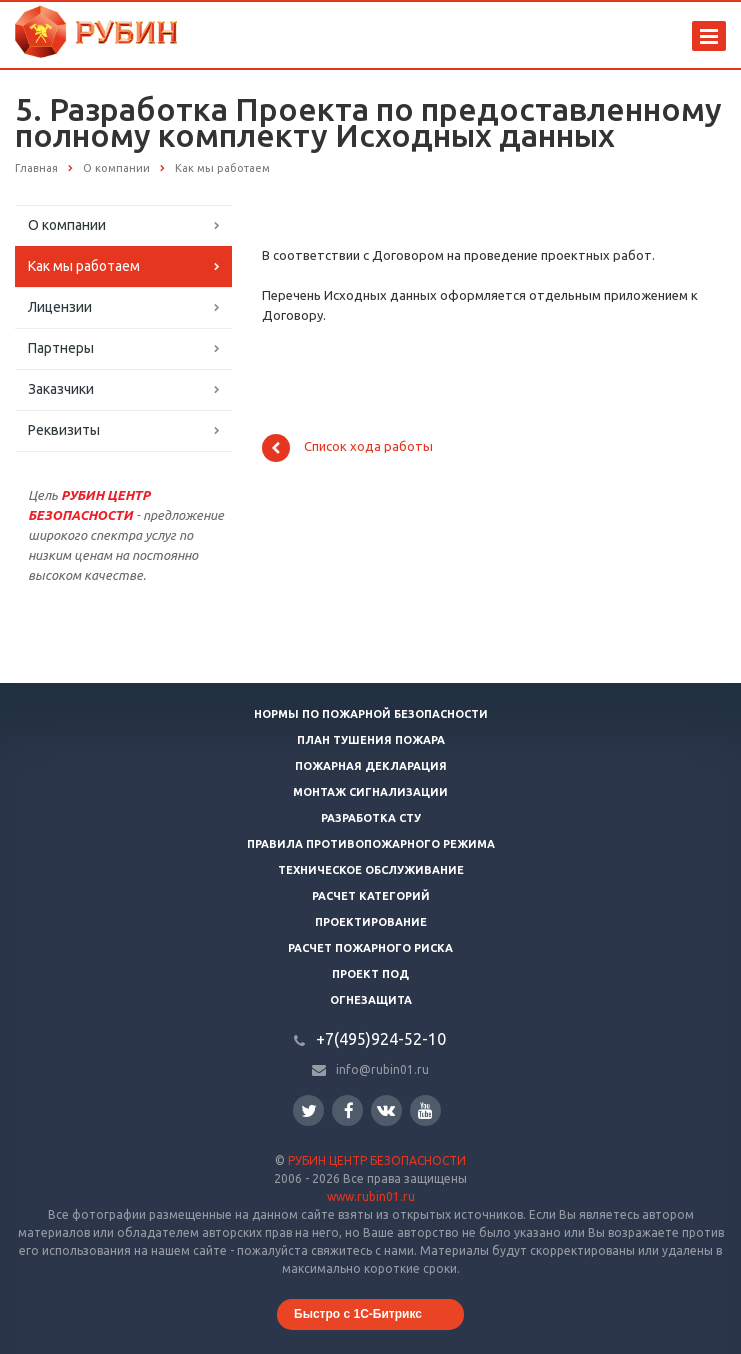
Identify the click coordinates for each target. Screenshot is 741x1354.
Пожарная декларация (371, 766)
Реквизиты (64, 430)
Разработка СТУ (371, 818)
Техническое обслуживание (371, 870)
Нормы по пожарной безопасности (371, 714)
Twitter (309, 1110)
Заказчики (61, 389)
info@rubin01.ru (382, 1069)
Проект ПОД (370, 974)
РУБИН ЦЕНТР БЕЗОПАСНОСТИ (377, 1160)
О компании (67, 225)
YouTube (425, 1110)
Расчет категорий (371, 896)
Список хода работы (347, 448)
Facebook (349, 1110)
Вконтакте (386, 1109)
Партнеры (61, 348)
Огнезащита (371, 1000)
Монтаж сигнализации (370, 792)
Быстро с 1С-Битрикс (358, 1314)
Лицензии (60, 307)
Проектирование (371, 922)
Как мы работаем (84, 266)
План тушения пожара (371, 740)
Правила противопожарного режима (371, 844)
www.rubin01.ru (371, 1196)
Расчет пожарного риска (370, 948)
